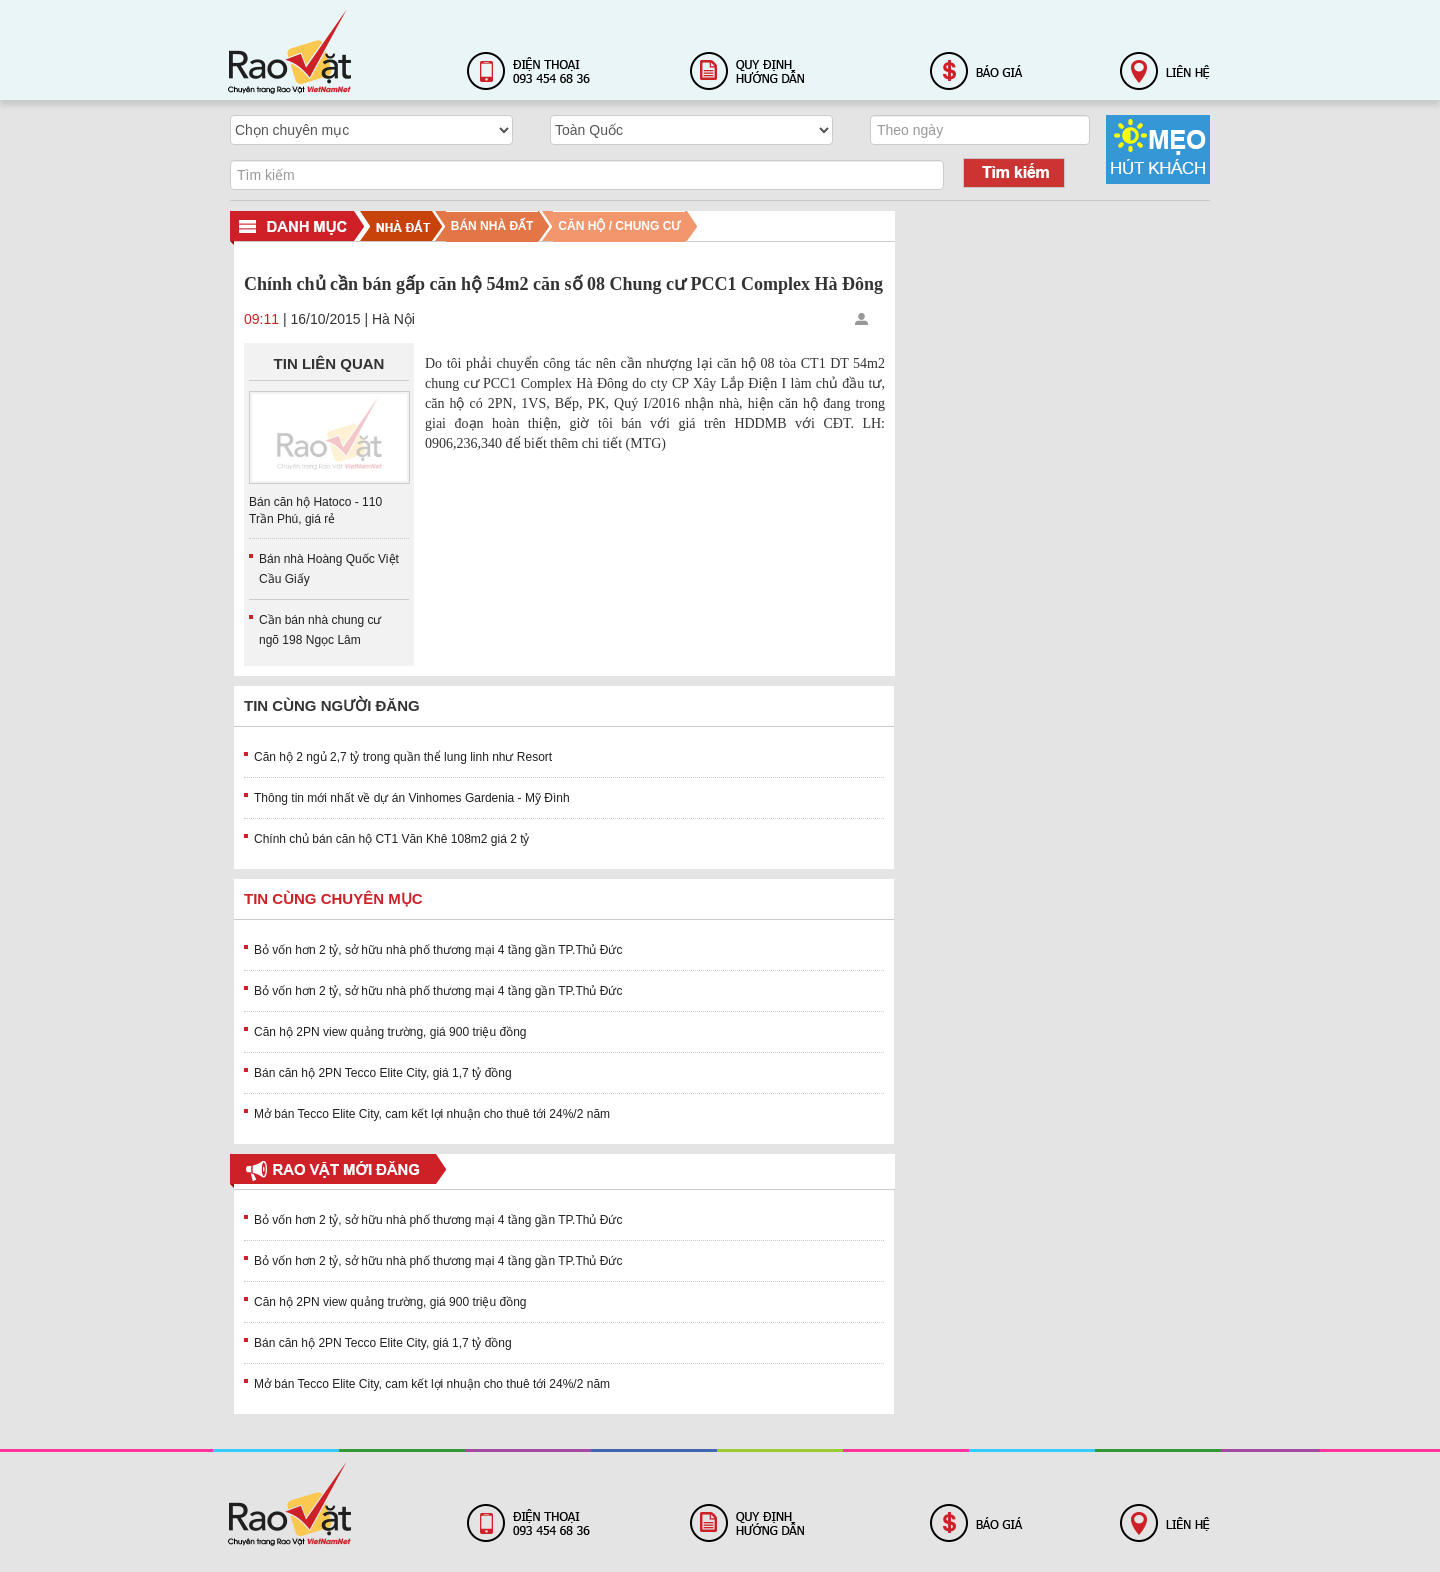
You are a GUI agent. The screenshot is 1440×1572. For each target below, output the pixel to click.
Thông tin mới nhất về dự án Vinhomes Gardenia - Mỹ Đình (412, 798)
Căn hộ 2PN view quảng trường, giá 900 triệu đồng (390, 1032)
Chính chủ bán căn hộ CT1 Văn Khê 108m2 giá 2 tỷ (392, 839)
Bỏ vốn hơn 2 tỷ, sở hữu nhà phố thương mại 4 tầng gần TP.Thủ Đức (438, 950)
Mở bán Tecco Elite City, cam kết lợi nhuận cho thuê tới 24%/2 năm (432, 1114)
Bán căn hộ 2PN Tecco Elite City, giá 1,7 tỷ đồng (383, 1073)
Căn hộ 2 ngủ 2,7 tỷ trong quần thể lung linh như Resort (403, 757)
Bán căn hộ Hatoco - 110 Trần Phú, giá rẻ (315, 510)
